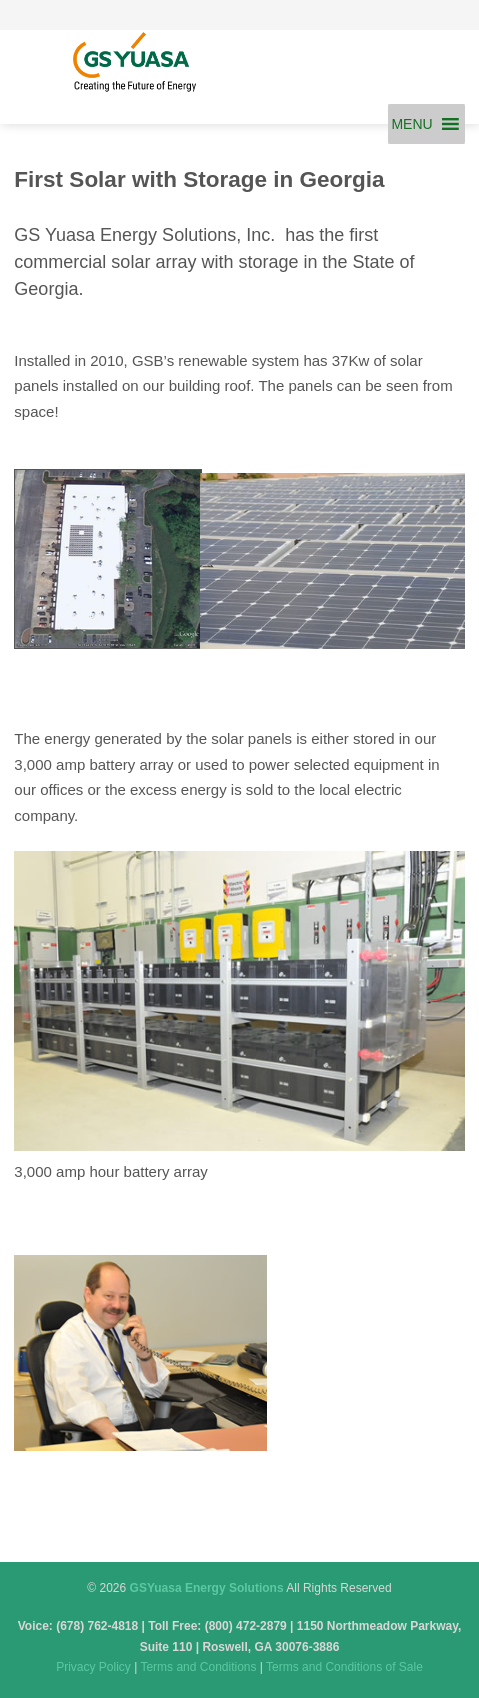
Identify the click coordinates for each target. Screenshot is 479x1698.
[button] (411, 124)
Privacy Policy (93, 1667)
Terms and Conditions (198, 1667)
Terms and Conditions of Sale (344, 1667)
